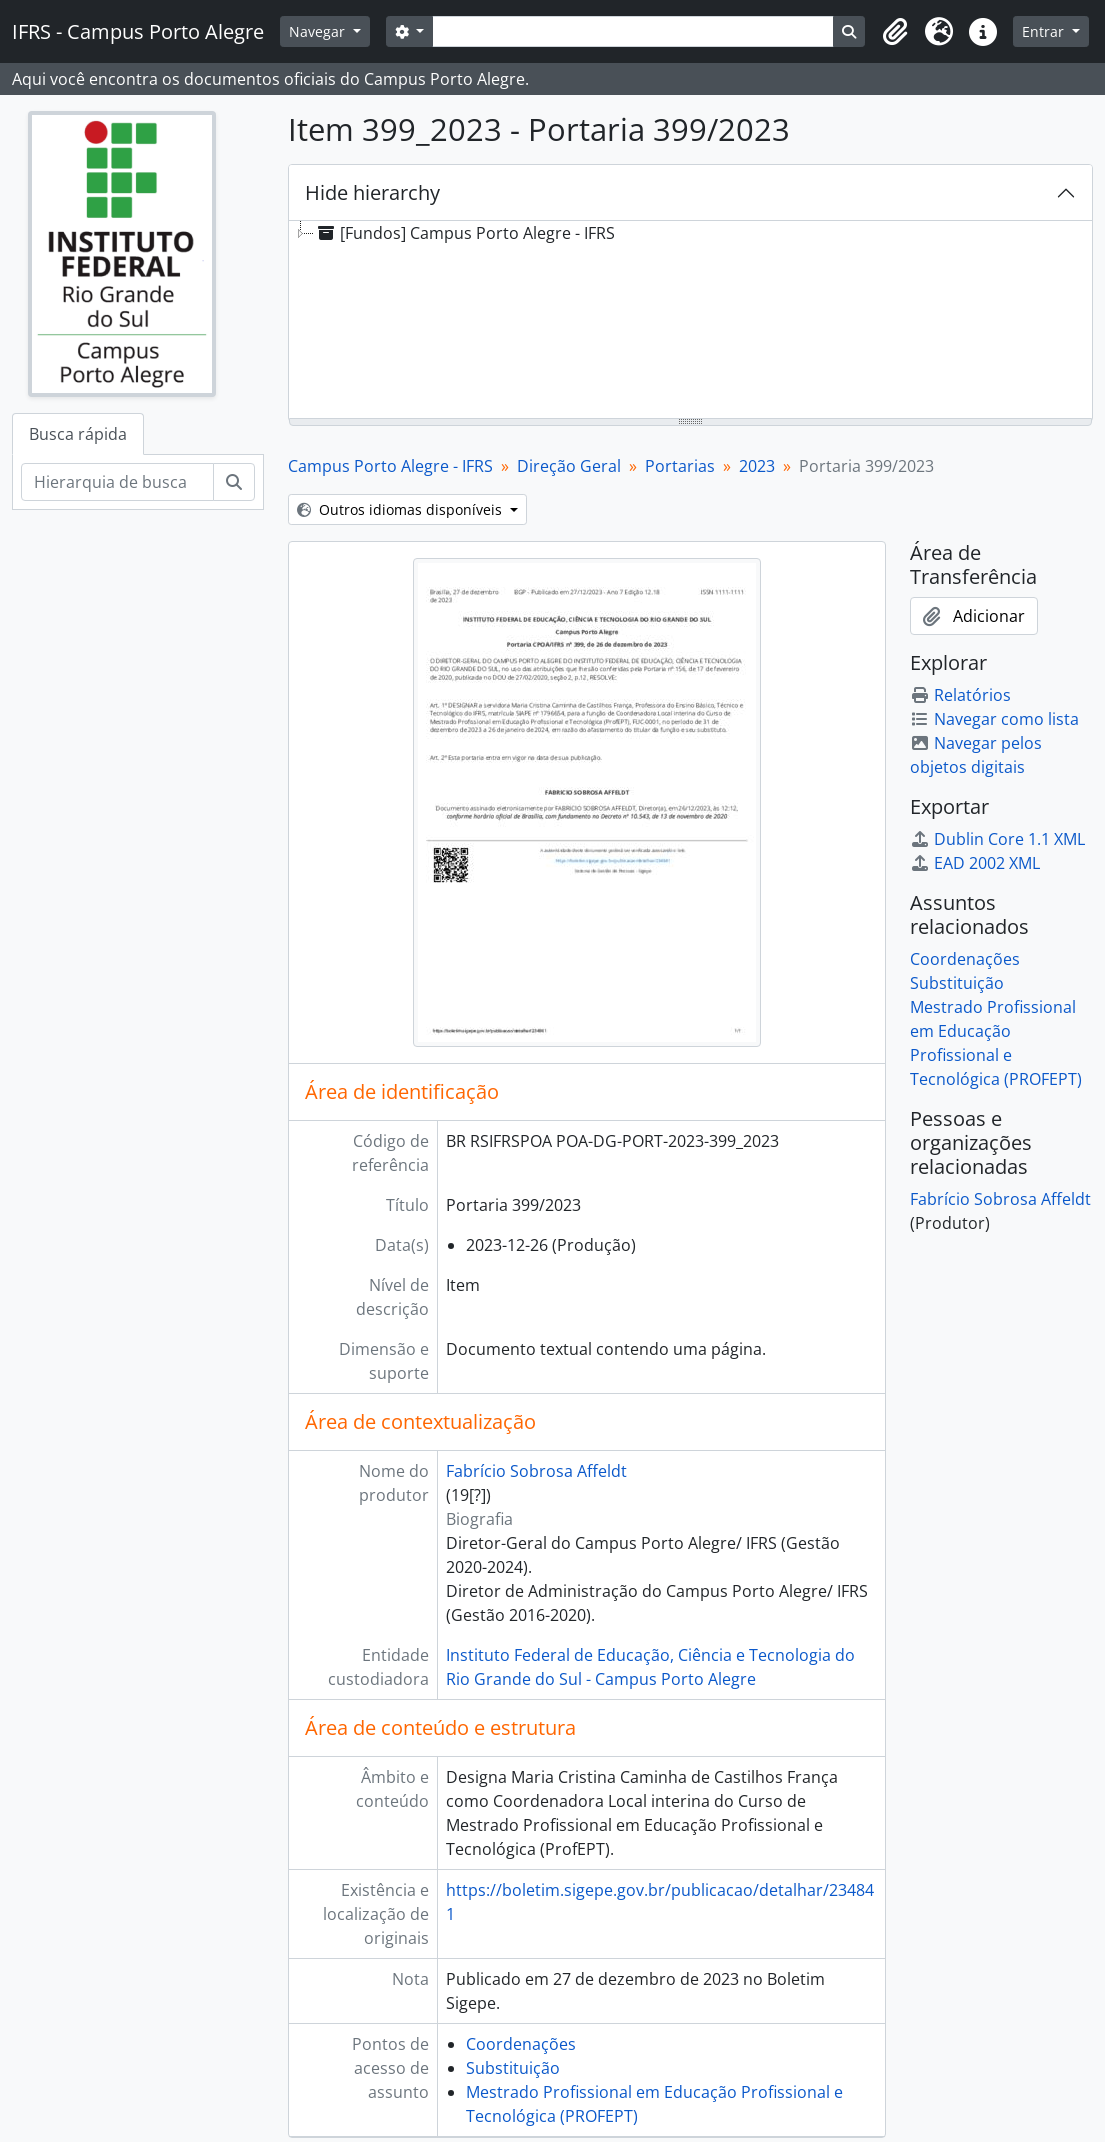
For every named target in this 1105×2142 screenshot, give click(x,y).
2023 (757, 466)
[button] (895, 32)
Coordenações (521, 2044)
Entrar (1045, 31)
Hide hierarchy (372, 192)
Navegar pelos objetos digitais (976, 755)
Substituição (513, 2068)
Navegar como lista (994, 719)
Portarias (680, 466)
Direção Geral (569, 466)
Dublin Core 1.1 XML (997, 839)
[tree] (690, 321)
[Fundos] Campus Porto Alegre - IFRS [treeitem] (464, 233)
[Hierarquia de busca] (117, 482)
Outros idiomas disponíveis (401, 509)
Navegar (319, 31)
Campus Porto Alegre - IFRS (390, 466)
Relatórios (960, 695)
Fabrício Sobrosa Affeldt (536, 1471)
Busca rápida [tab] (78, 434)
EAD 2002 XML (975, 863)
